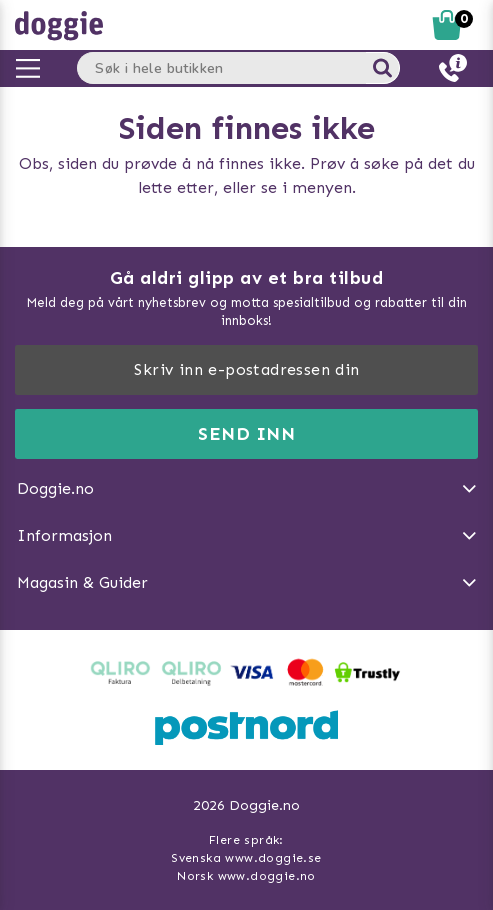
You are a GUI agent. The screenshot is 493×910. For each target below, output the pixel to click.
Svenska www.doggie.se (246, 858)
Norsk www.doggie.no (246, 876)
